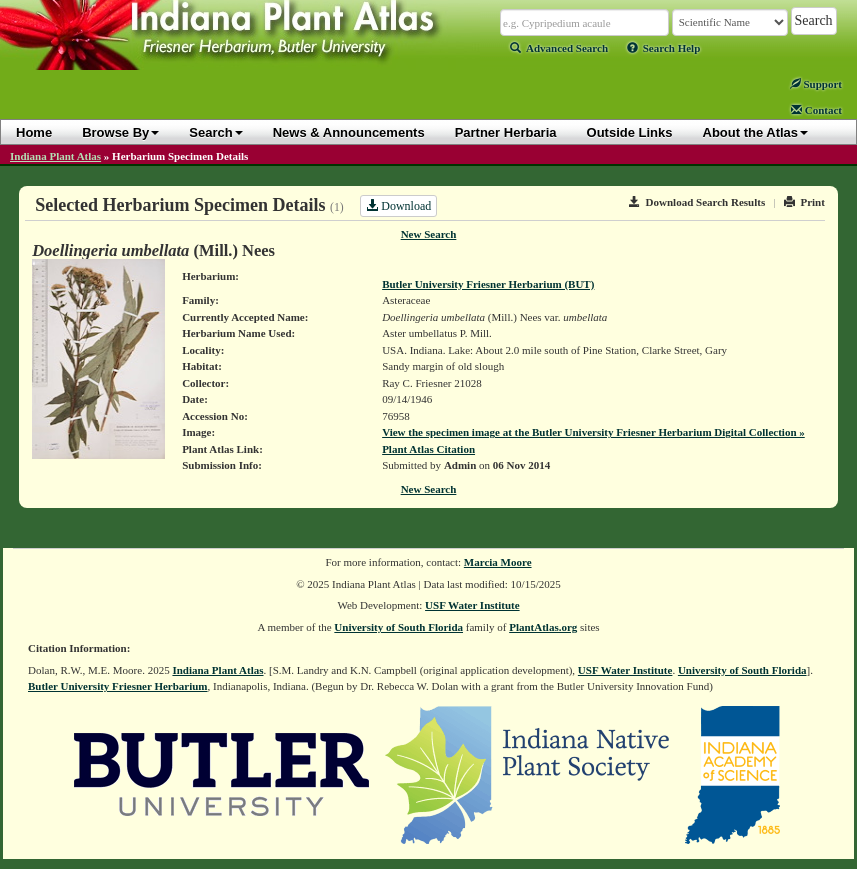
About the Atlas (756, 132)
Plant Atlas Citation (428, 449)
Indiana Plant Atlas (55, 156)
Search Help (664, 48)
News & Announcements (349, 132)
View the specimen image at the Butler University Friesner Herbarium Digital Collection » (593, 432)
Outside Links (630, 132)
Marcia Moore (498, 562)
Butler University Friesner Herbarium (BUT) (488, 284)
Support (816, 84)
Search (215, 132)
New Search (429, 234)
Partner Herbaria (506, 132)
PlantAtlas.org (543, 627)
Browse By (120, 132)
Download (398, 206)
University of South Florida (398, 627)
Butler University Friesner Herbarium (118, 686)
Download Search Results (697, 202)
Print (804, 202)
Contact (816, 110)
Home (34, 132)
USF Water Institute (472, 605)
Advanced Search (559, 48)
